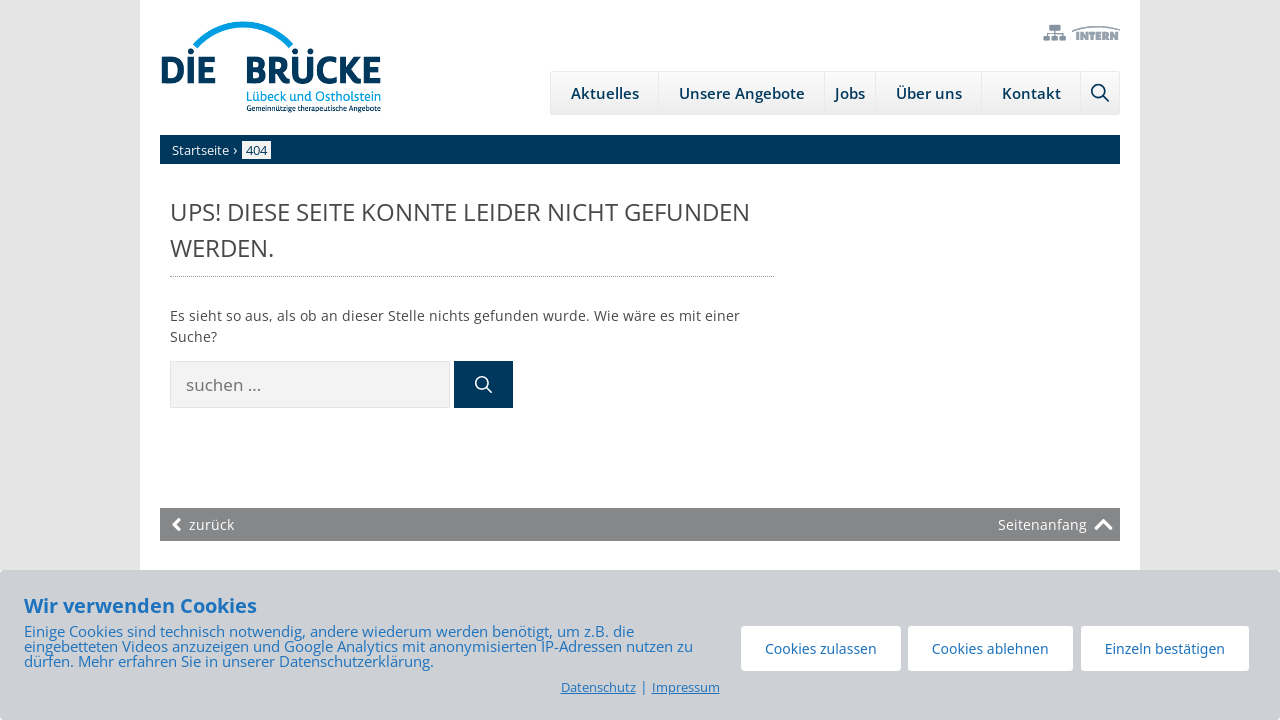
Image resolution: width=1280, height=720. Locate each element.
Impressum (686, 687)
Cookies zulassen (821, 648)
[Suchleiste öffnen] (1100, 93)
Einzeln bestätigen (1165, 648)
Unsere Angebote (742, 93)
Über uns (929, 93)
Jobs (850, 93)
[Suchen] (483, 385)
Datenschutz (598, 687)
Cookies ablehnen (990, 648)
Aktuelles (605, 93)
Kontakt (1031, 93)
